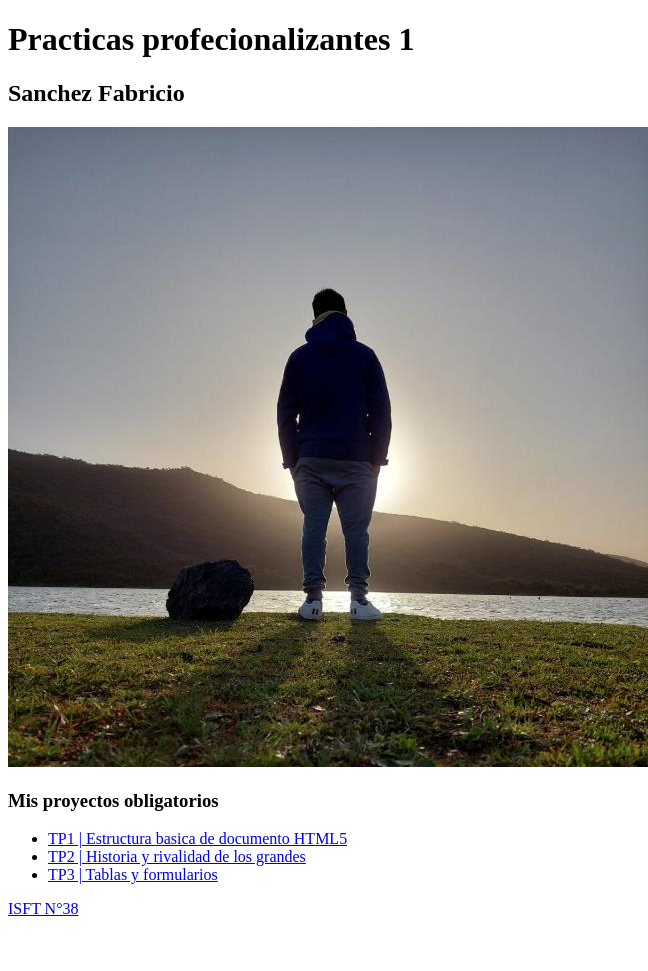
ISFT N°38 (43, 908)
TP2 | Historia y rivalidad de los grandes (177, 856)
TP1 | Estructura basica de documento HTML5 (197, 838)
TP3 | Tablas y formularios (133, 874)
